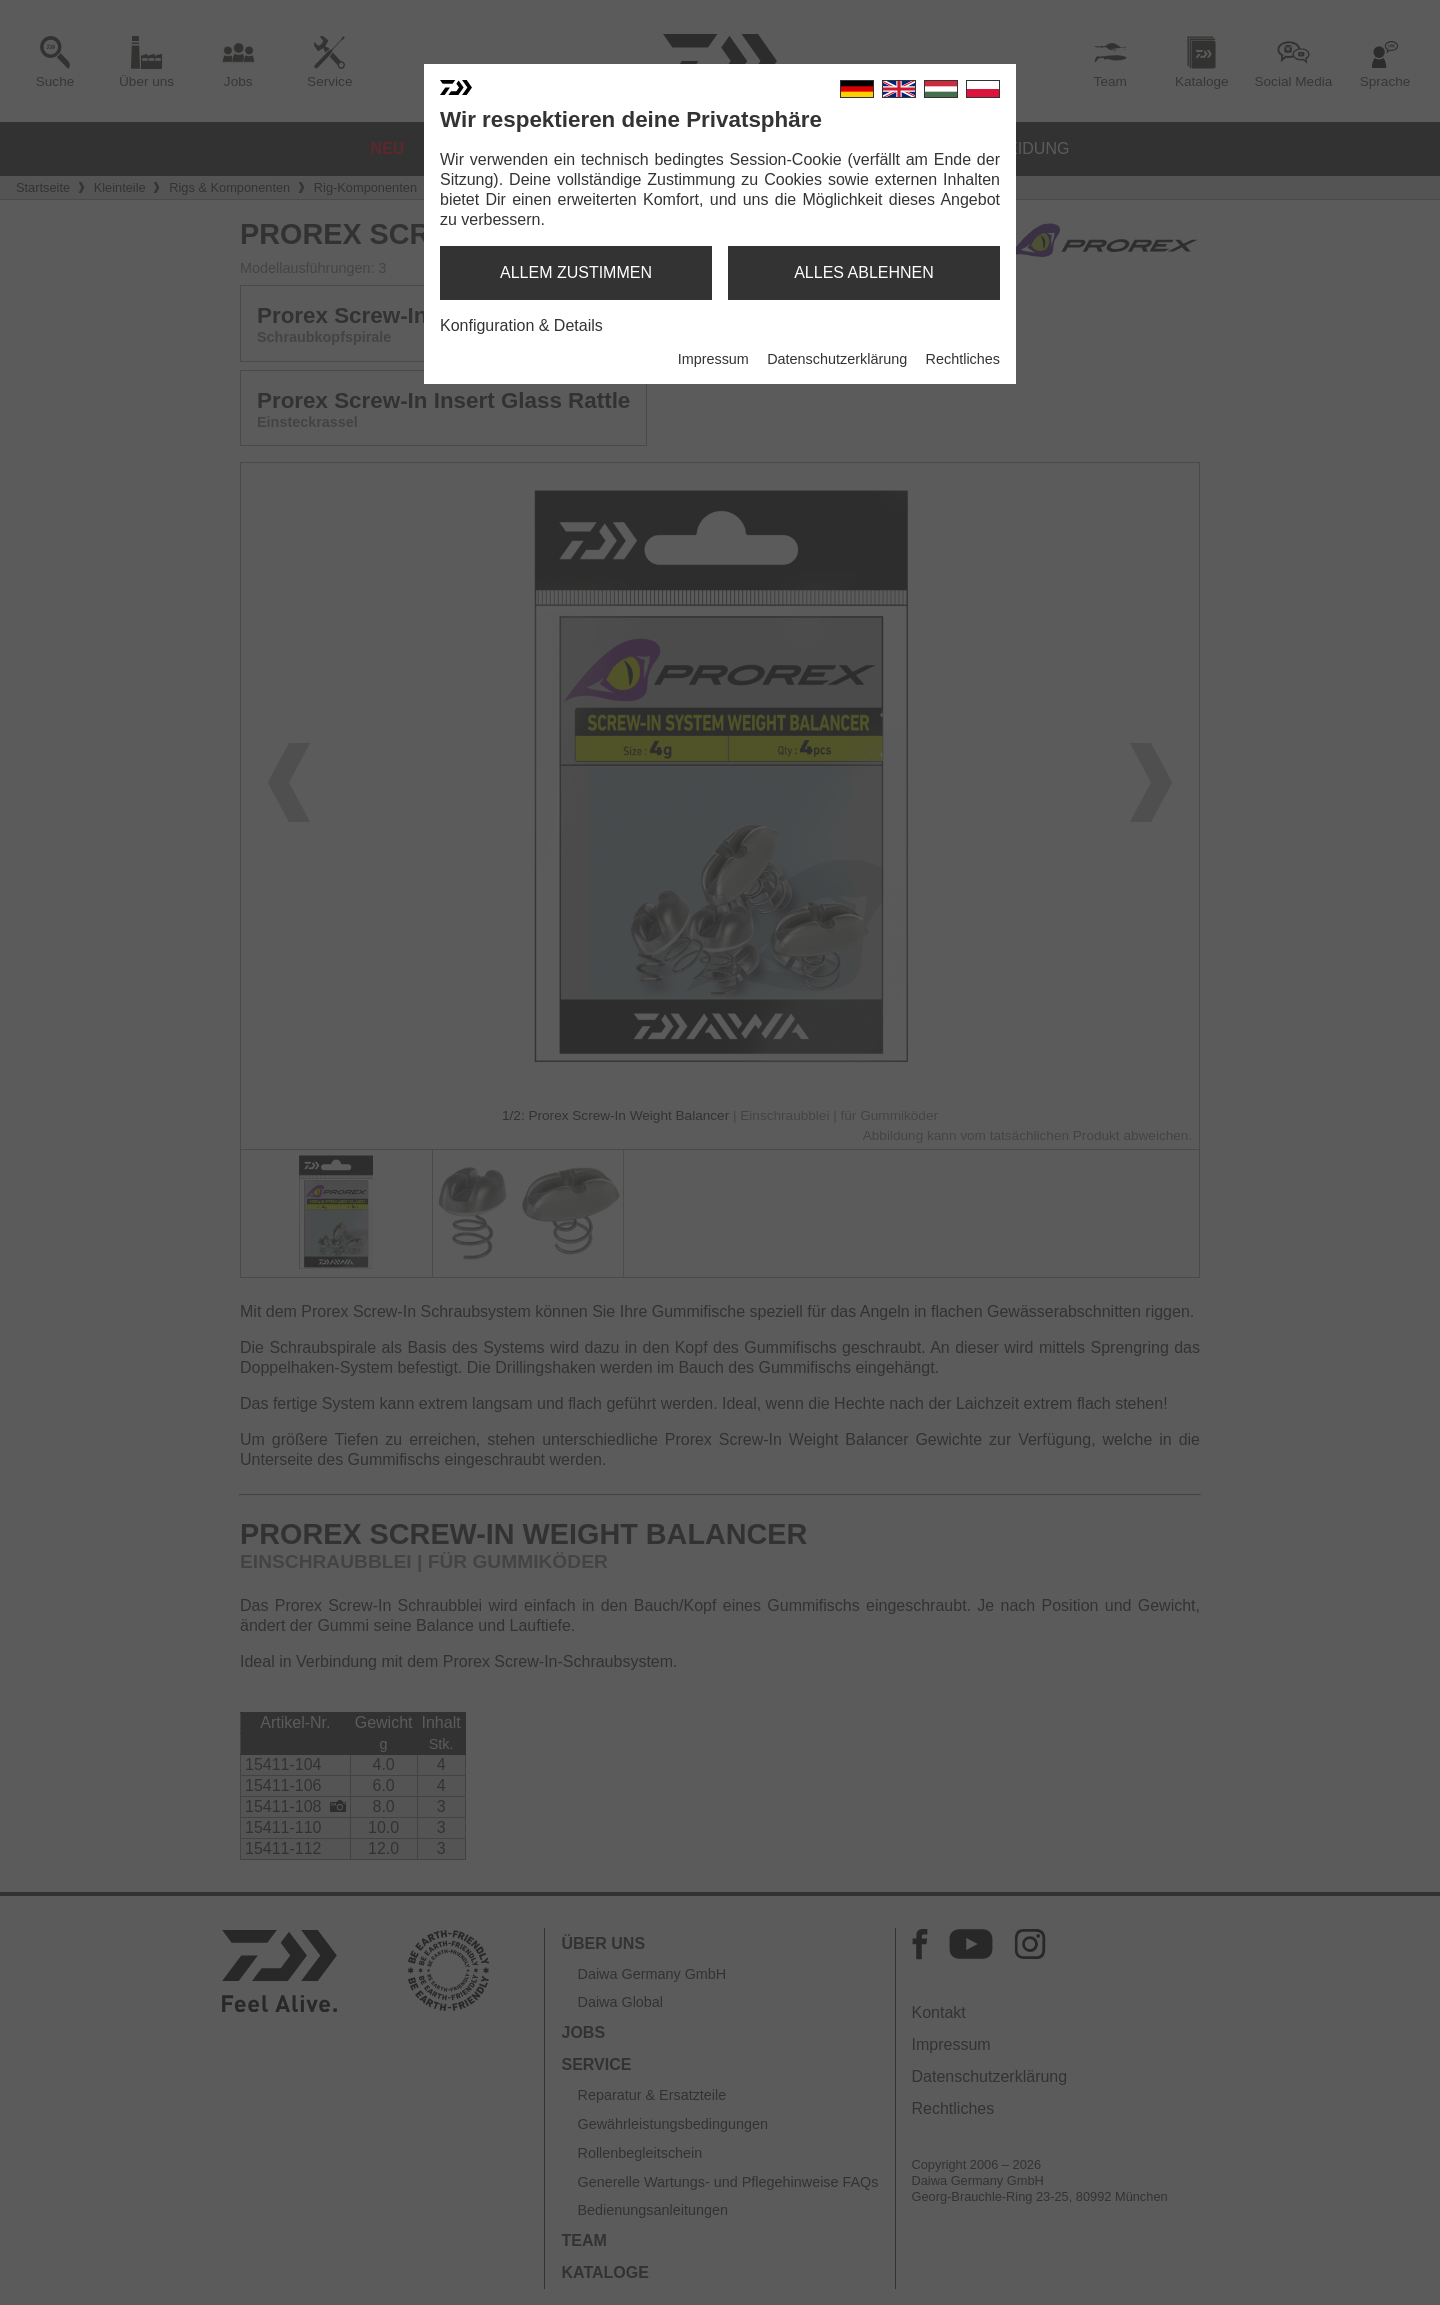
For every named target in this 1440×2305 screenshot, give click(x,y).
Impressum (713, 359)
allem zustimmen (576, 272)
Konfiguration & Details (521, 325)
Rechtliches (963, 359)
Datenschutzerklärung (837, 359)
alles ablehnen (864, 272)
